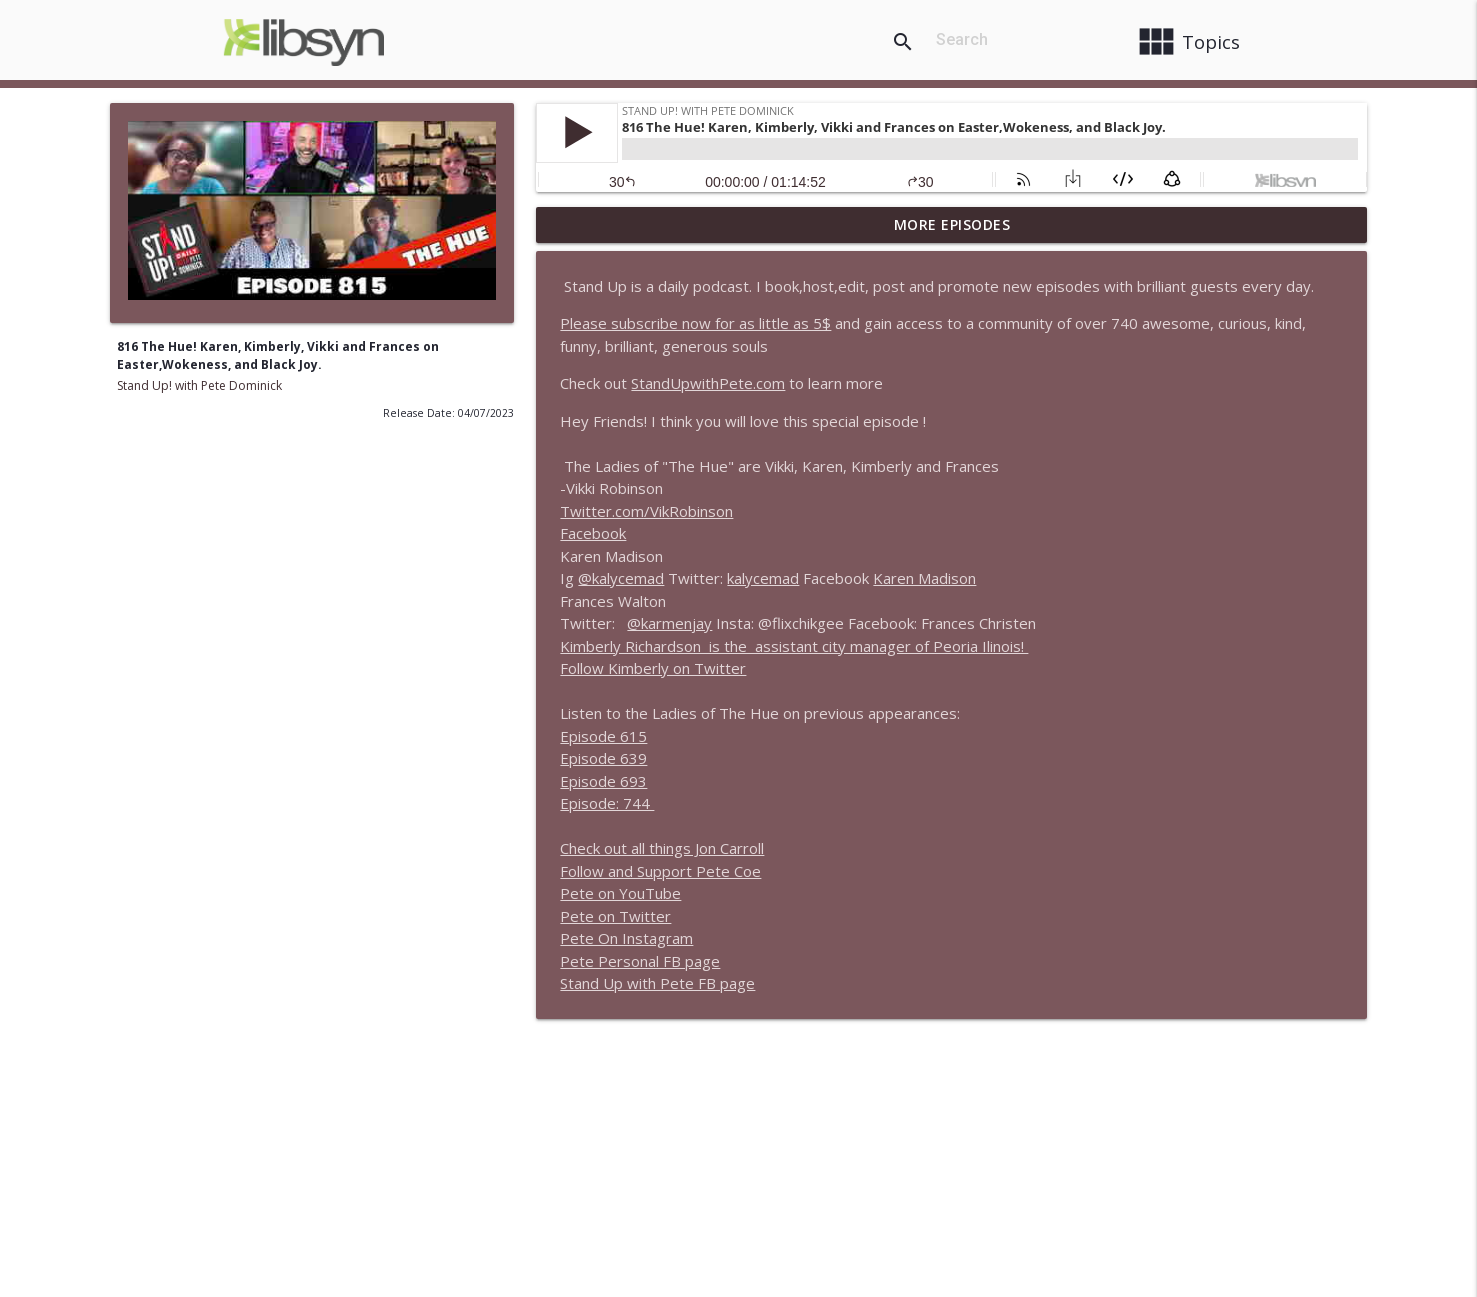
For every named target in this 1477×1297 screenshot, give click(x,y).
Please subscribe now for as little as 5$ (695, 323)
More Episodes (952, 224)
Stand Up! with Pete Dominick (199, 385)
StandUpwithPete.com (708, 383)
